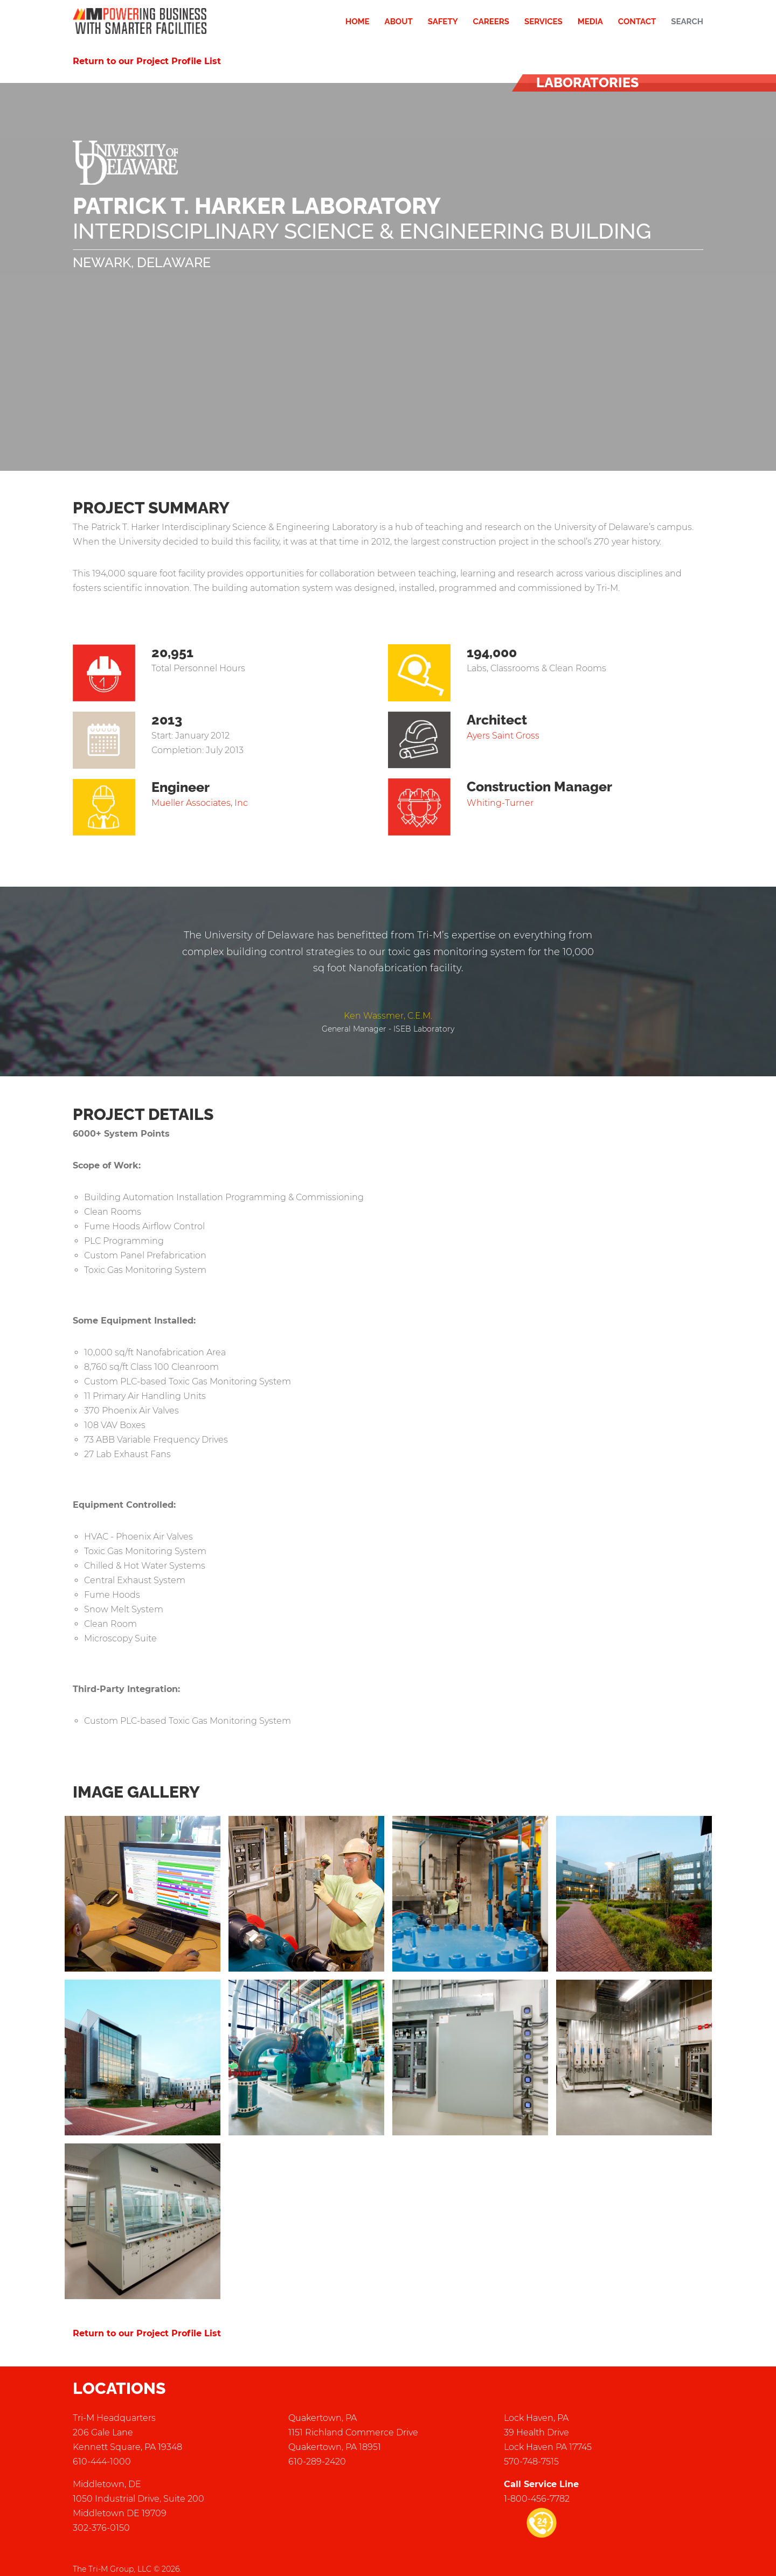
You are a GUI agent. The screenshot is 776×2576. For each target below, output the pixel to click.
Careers (491, 21)
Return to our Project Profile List (147, 61)
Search (687, 21)
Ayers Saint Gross (503, 735)
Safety (443, 21)
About (399, 21)
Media (590, 21)
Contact (637, 21)
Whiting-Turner (500, 803)
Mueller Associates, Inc (199, 803)
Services (543, 21)
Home (357, 21)
